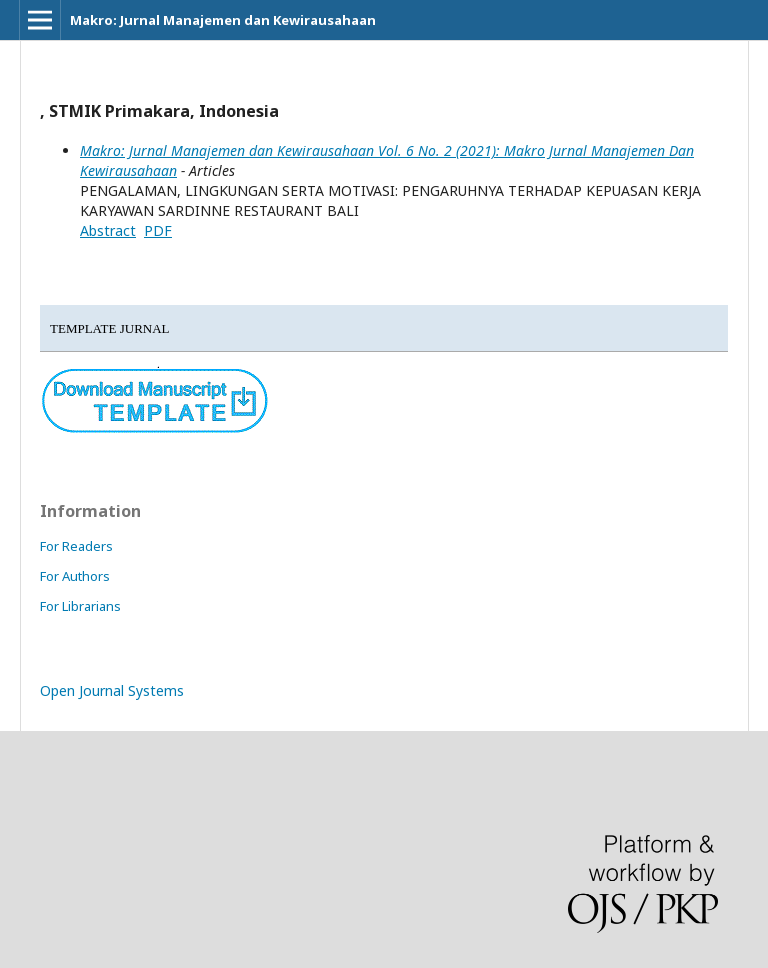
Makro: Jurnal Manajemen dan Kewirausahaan (223, 20)
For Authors (75, 576)
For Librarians (80, 606)
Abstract (108, 230)
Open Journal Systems (112, 690)
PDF (158, 230)
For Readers (76, 546)
